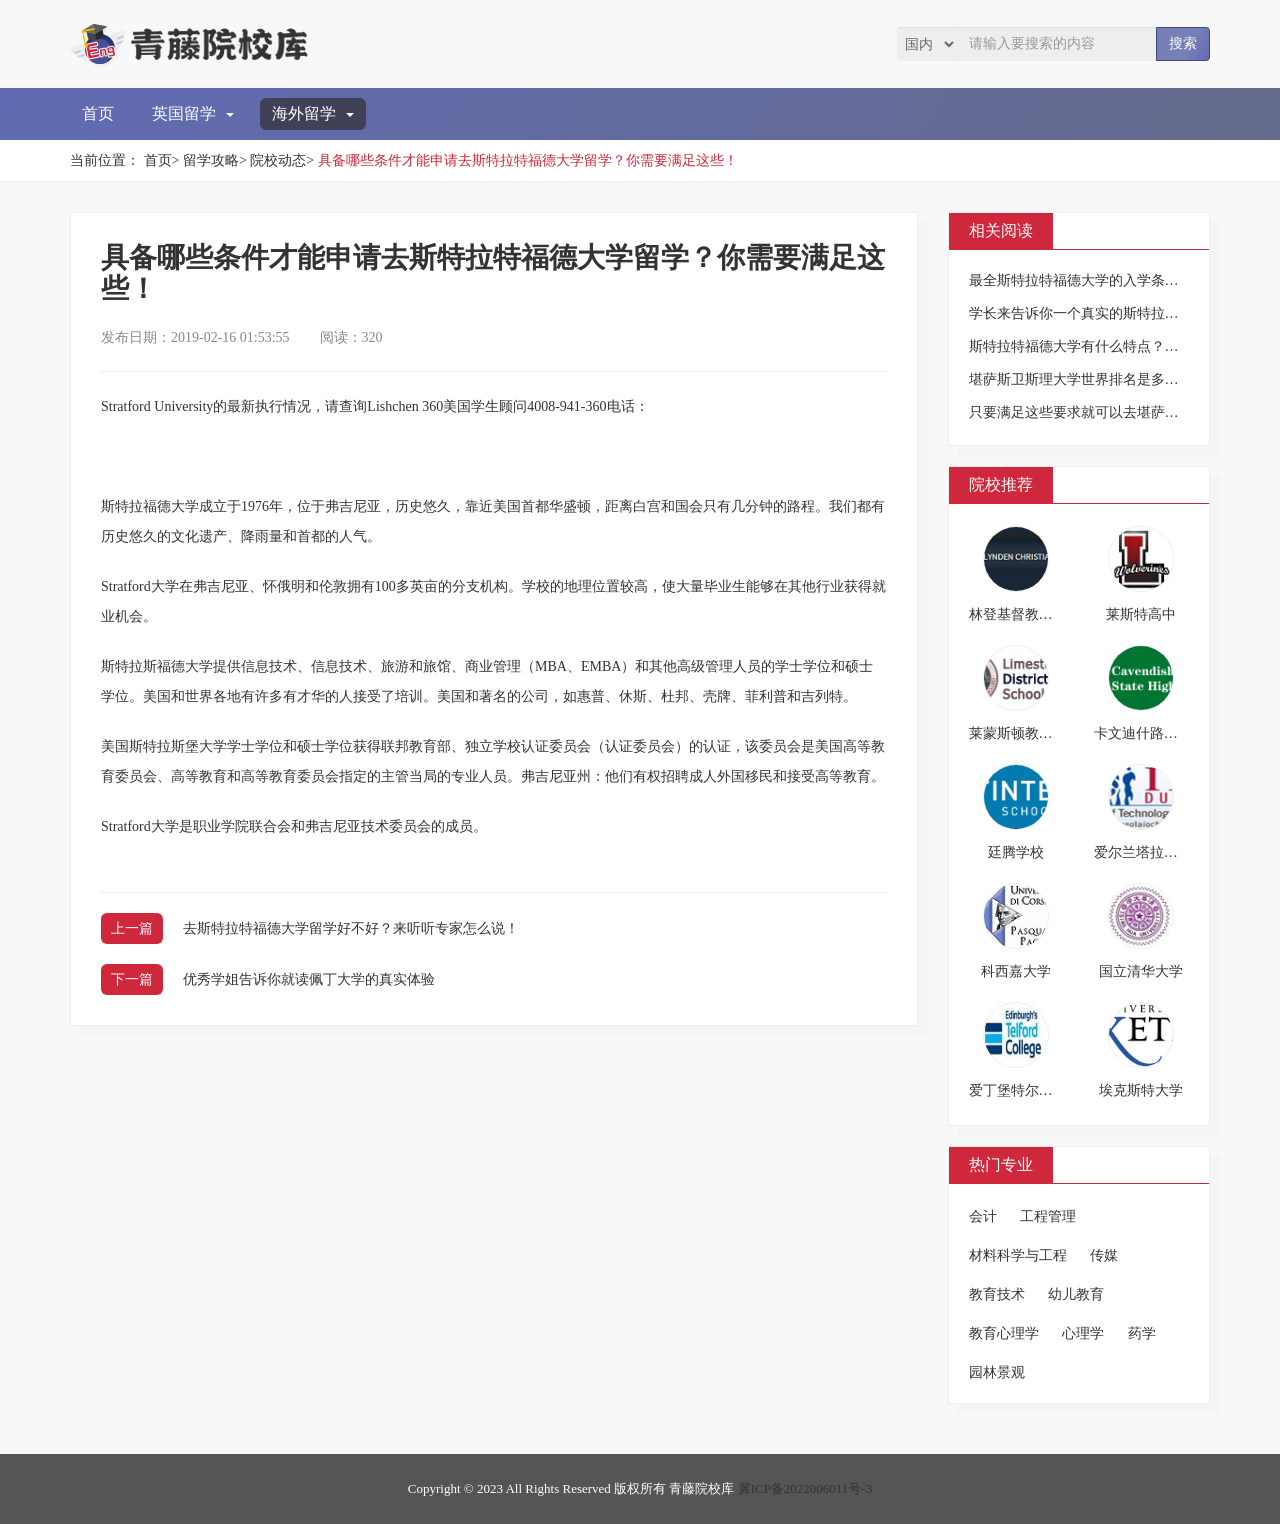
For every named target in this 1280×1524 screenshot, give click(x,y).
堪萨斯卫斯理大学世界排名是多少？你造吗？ (1109, 379)
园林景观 (997, 1372)
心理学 (1083, 1333)
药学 (1142, 1333)
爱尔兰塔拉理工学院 (1157, 852)
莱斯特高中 (1141, 614)
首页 (98, 113)
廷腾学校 (1016, 852)
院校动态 (278, 160)
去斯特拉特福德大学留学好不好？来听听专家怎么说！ (351, 928)
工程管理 (1048, 1216)
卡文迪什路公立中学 (1157, 733)
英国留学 (193, 113)
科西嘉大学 (1016, 971)
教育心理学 (1004, 1333)
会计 (983, 1216)
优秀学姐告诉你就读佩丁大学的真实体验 (309, 979)
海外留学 (313, 113)
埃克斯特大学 (1141, 1090)
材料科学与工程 (1018, 1255)
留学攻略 (211, 160)
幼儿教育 (1076, 1294)
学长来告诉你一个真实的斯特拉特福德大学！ (1109, 313)
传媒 (1104, 1255)
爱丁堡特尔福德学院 (1032, 1090)
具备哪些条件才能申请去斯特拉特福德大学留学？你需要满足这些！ (528, 160)
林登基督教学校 (1018, 614)
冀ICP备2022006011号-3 (805, 1488)
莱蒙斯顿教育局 (1018, 733)
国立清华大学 (1141, 971)
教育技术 (997, 1294)
